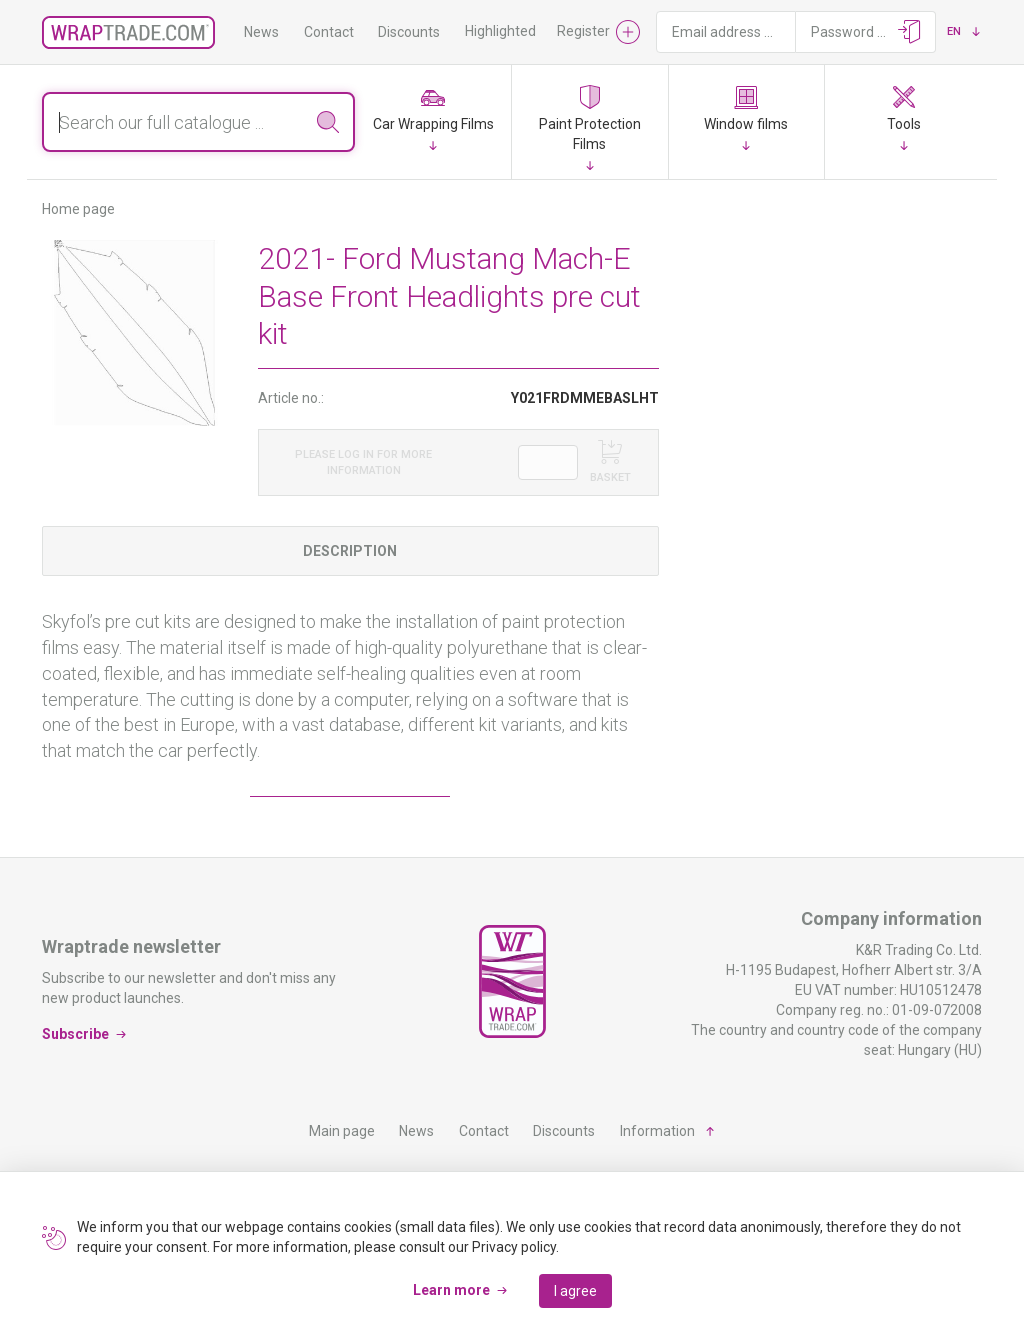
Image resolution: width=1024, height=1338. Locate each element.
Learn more (451, 1290)
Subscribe (75, 1034)
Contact (329, 32)
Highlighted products (530, 31)
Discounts (409, 32)
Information (657, 1131)
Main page (342, 1131)
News (261, 32)
